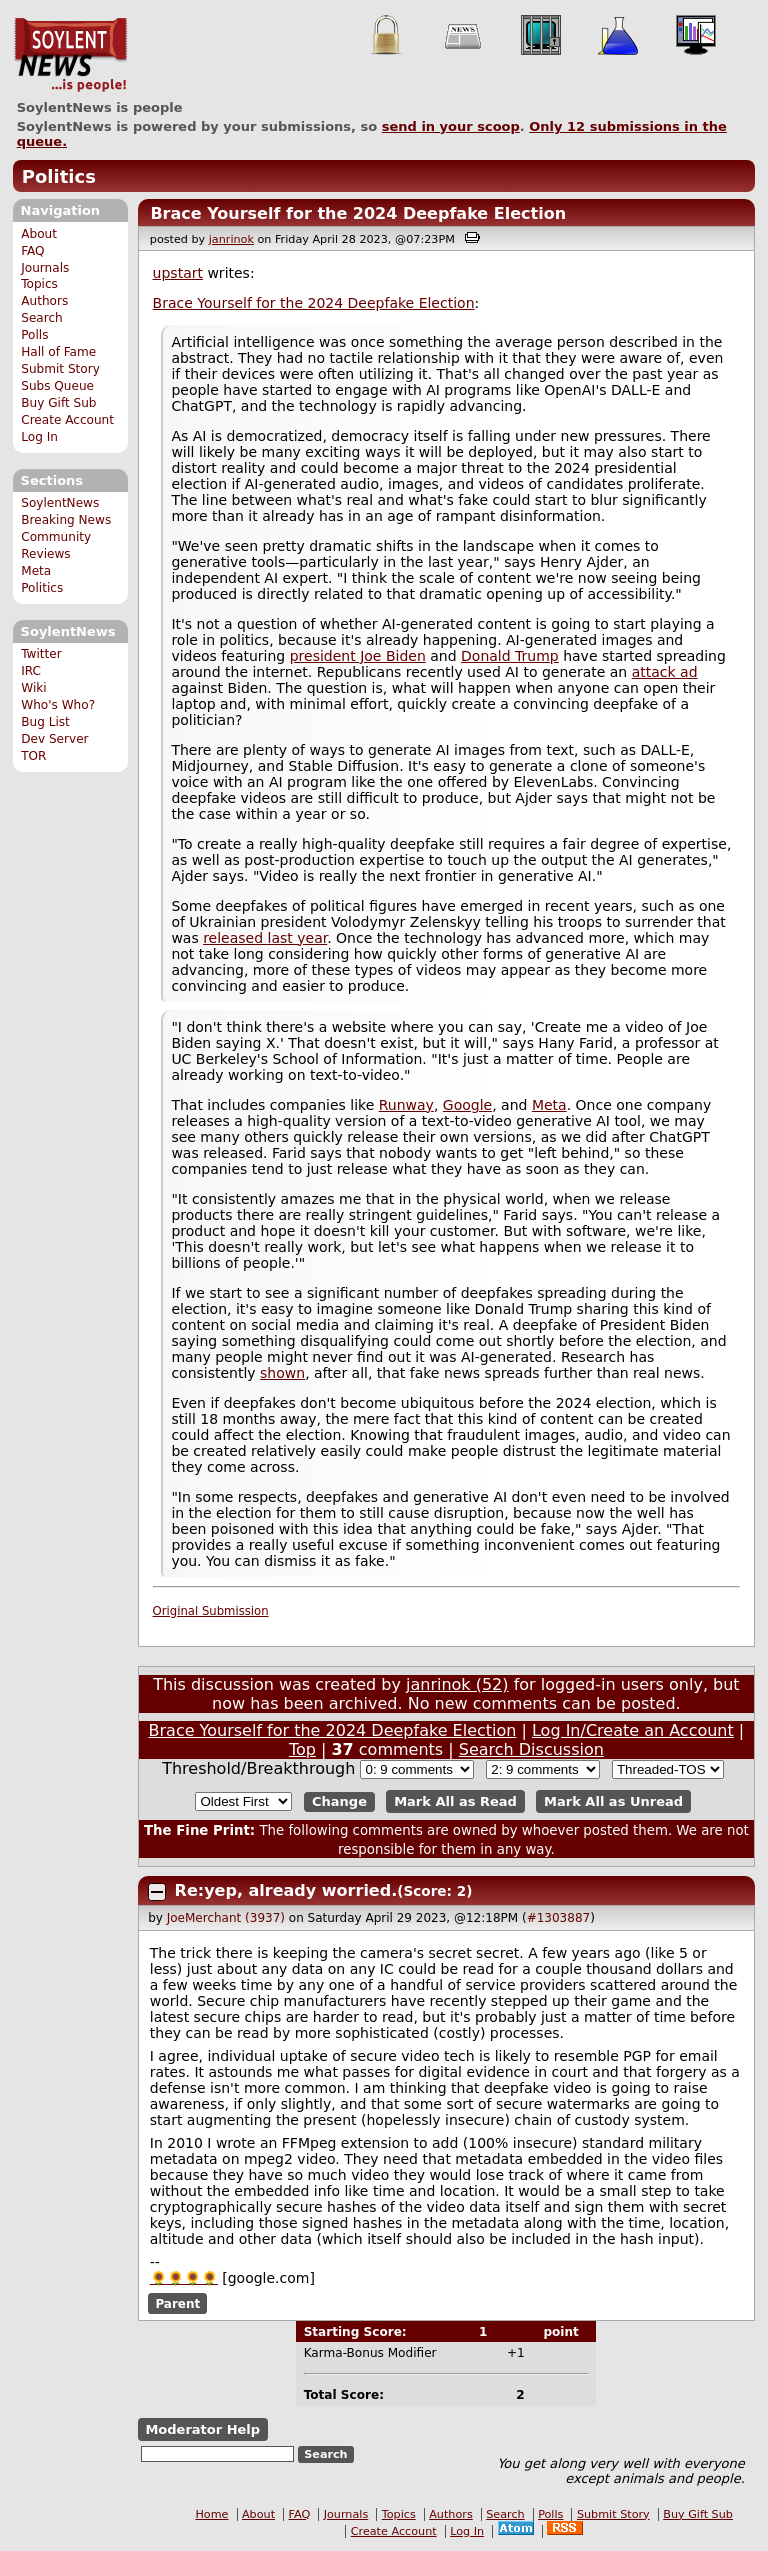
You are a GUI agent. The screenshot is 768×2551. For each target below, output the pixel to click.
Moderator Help (202, 2429)
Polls (34, 335)
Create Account (67, 420)
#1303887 (559, 1918)
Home (211, 2514)
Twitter (41, 654)
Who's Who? (58, 705)
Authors (44, 301)
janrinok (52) (457, 1684)
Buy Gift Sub (58, 403)
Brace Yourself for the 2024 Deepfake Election (358, 213)
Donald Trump (510, 656)
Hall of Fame (58, 352)
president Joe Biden (358, 656)
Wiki (33, 688)
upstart (178, 273)
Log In (39, 437)
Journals (45, 268)
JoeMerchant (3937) (226, 1918)
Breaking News (66, 520)
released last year (265, 938)
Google (467, 1105)
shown (282, 1373)
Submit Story (60, 369)
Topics (39, 284)
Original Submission (211, 1611)
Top (302, 1749)
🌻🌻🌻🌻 (184, 2278)
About (39, 234)
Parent (177, 2304)
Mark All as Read (455, 1801)
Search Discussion (531, 1749)
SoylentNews (70, 55)
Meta (36, 571)
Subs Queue (57, 386)
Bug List (45, 722)
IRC (31, 671)
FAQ (32, 251)
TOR (33, 756)
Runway (406, 1105)
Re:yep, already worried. (286, 1890)
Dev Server (54, 739)
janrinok (231, 239)
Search (42, 318)
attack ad (665, 672)
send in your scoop (451, 126)
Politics (59, 176)
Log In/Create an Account (633, 1730)
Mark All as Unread (613, 1801)
